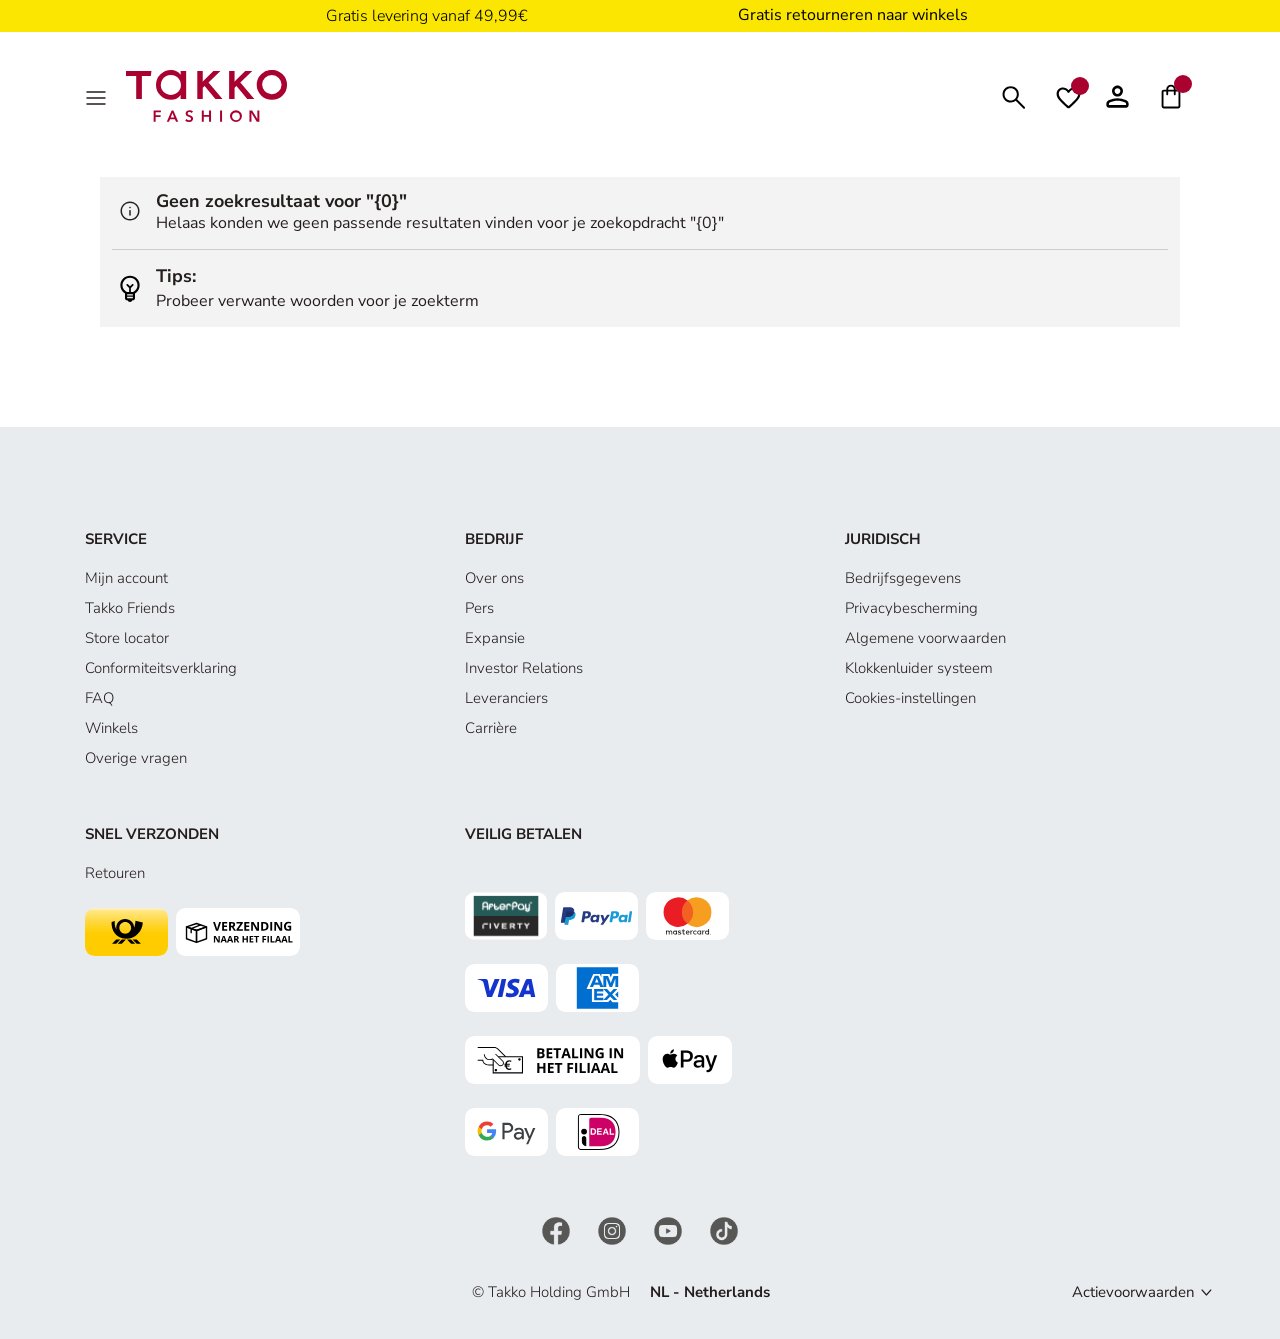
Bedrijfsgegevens (903, 578)
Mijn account (126, 578)
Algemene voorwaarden (925, 638)
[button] (1117, 96)
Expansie (495, 638)
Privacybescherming (911, 608)
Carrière (491, 728)
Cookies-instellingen (910, 698)
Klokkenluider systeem (919, 668)
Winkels (111, 728)
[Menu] (98, 96)
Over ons (494, 578)
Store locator (127, 638)
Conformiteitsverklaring (161, 668)
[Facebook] (558, 1230)
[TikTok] (724, 1230)
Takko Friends (130, 608)
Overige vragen (136, 758)
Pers (479, 608)
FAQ (99, 698)
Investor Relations (524, 668)
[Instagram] (614, 1230)
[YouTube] (670, 1230)
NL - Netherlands (710, 1292)
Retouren (115, 873)
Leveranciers (506, 698)
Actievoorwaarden (1133, 1292)
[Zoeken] (1014, 95)
